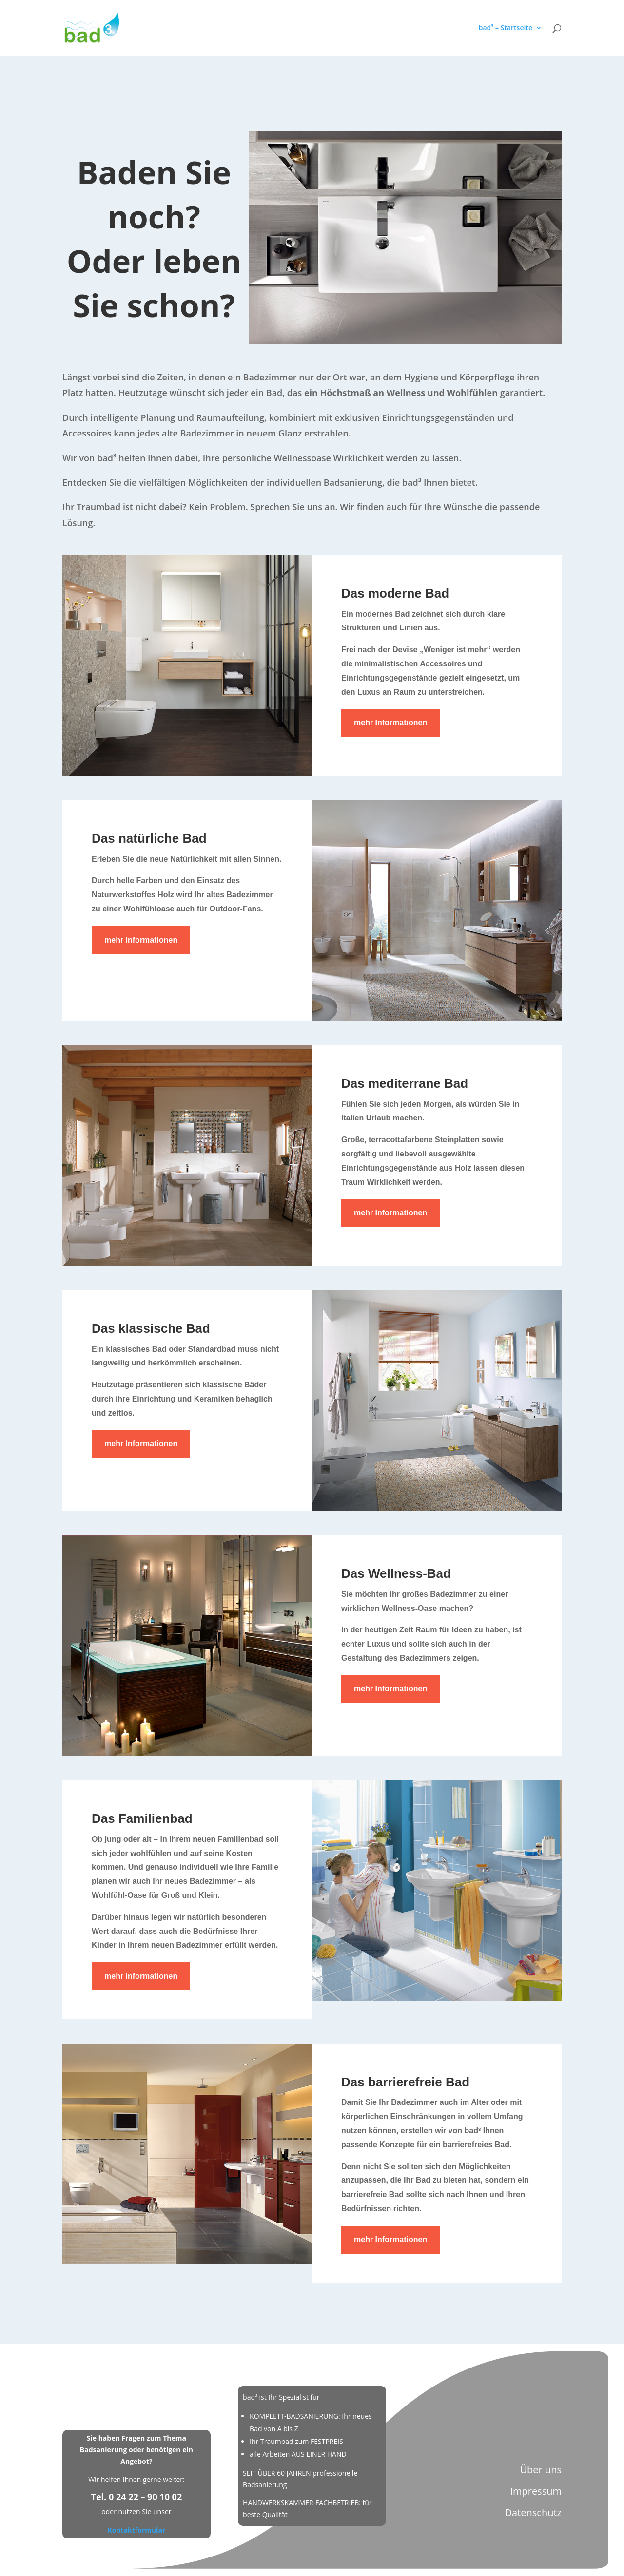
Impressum (536, 2491)
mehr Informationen (390, 723)
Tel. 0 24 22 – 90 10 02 (136, 2496)
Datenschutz (533, 2512)
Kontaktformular (136, 2530)
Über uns (540, 2469)
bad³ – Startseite (505, 28)
